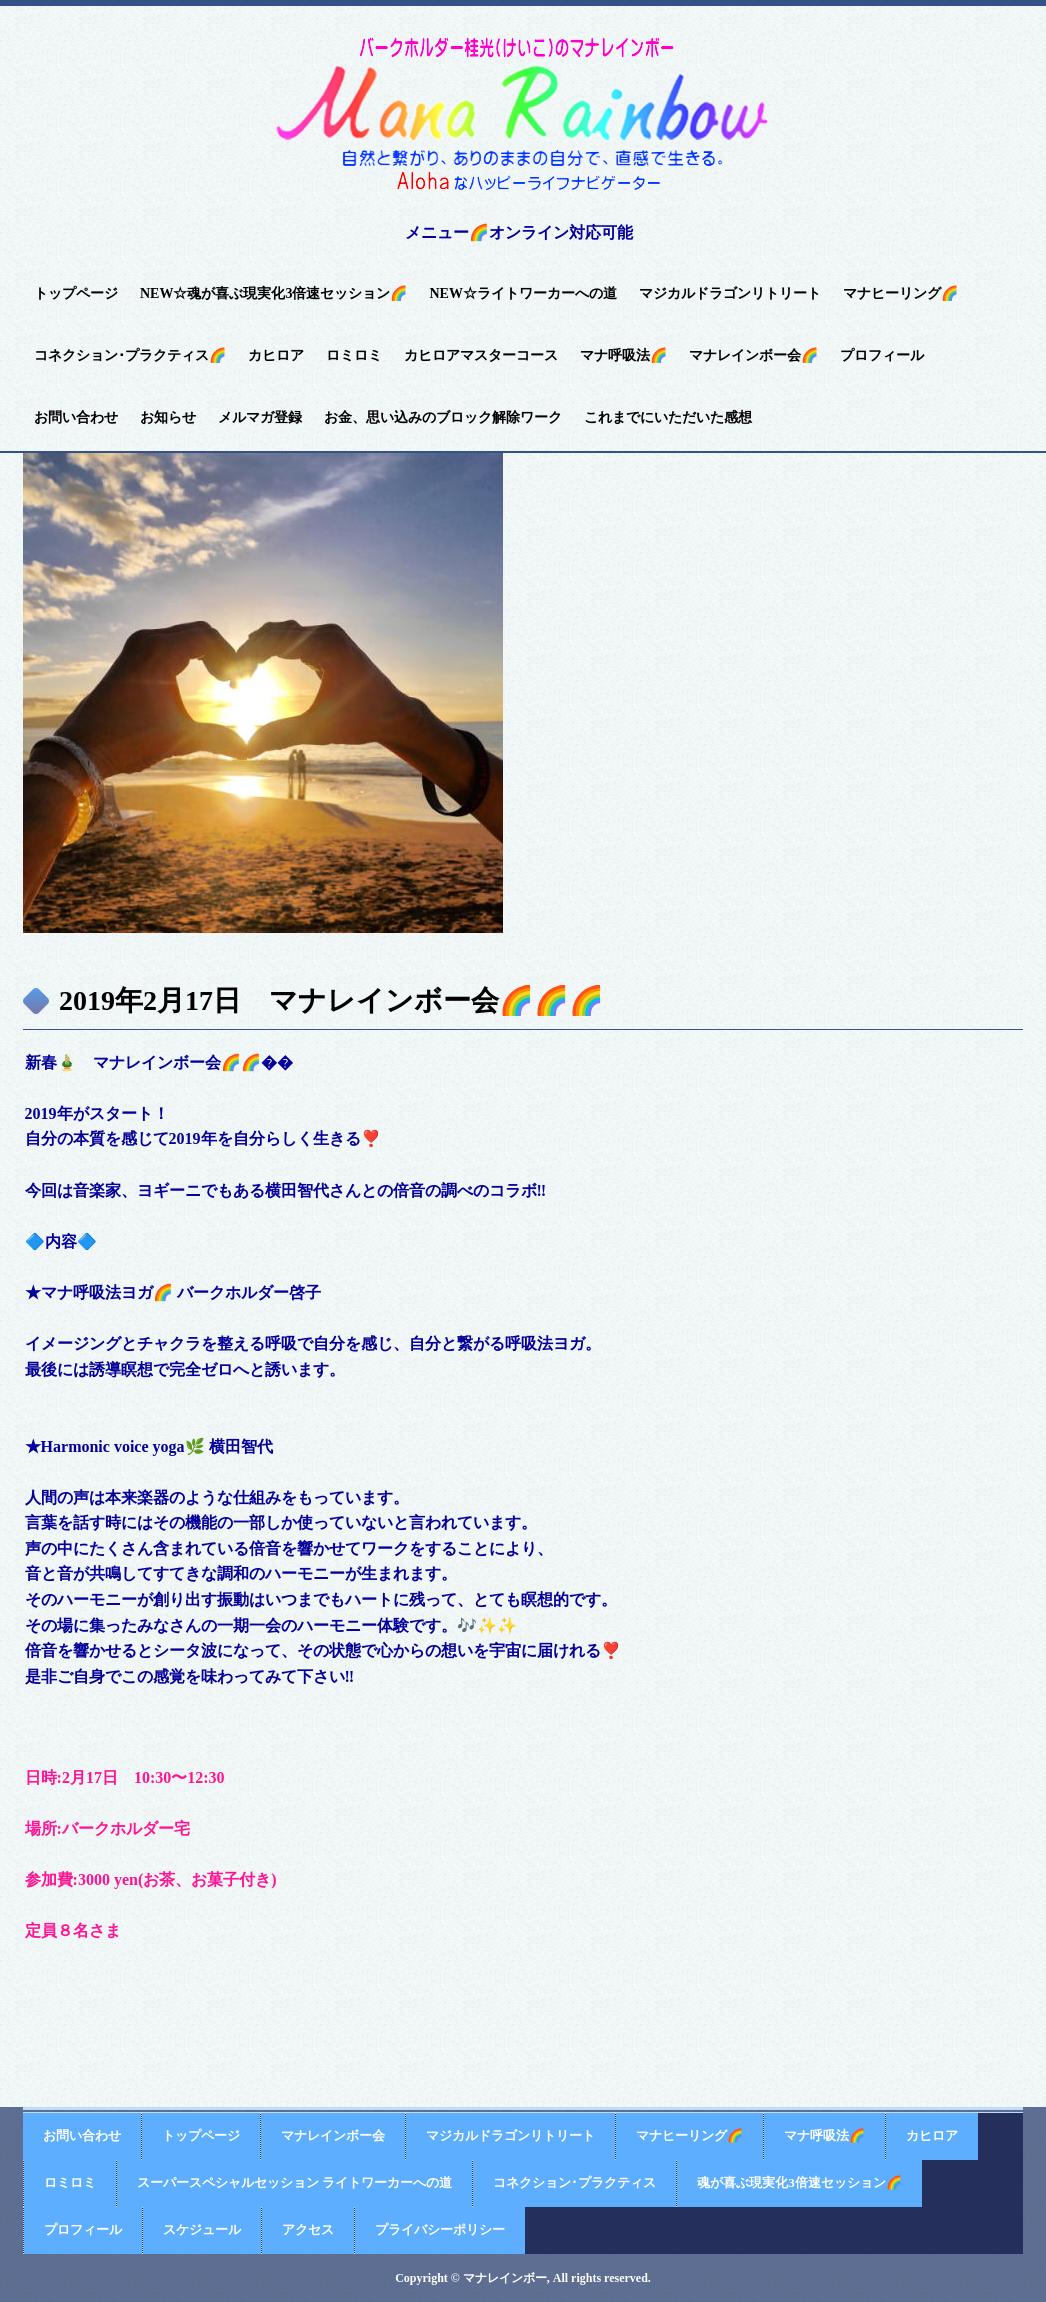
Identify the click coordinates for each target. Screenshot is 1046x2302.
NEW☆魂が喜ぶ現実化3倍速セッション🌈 (273, 293)
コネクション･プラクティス (574, 2182)
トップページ (76, 293)
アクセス (308, 2229)
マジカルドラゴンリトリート (730, 293)
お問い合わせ (76, 417)
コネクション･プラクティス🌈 (130, 355)
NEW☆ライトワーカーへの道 (522, 293)
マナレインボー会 (333, 2135)
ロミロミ (354, 355)
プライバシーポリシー (440, 2229)
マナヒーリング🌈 (900, 293)
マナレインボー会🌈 (753, 355)
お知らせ (168, 417)
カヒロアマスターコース (481, 355)
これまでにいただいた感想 (668, 417)
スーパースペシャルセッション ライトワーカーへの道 (294, 2182)
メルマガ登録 (260, 417)
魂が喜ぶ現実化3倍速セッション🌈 (799, 2182)
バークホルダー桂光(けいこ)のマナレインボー (523, 116)
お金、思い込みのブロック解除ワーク (443, 417)
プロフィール (882, 355)
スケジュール (202, 2229)
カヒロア (276, 355)
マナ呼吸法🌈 (623, 355)
